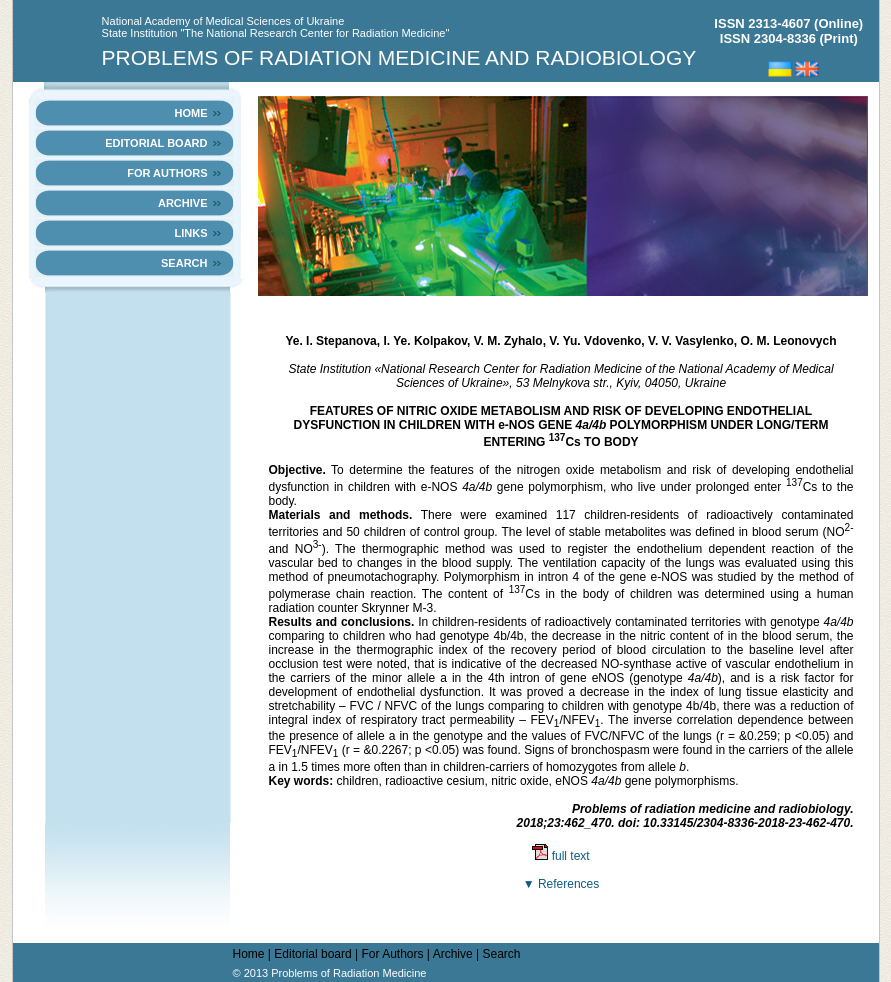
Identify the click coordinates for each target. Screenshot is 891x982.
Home (190, 113)
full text (560, 856)
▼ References (561, 884)
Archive (183, 203)
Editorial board (156, 143)
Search (184, 263)
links (190, 233)
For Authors (167, 173)
